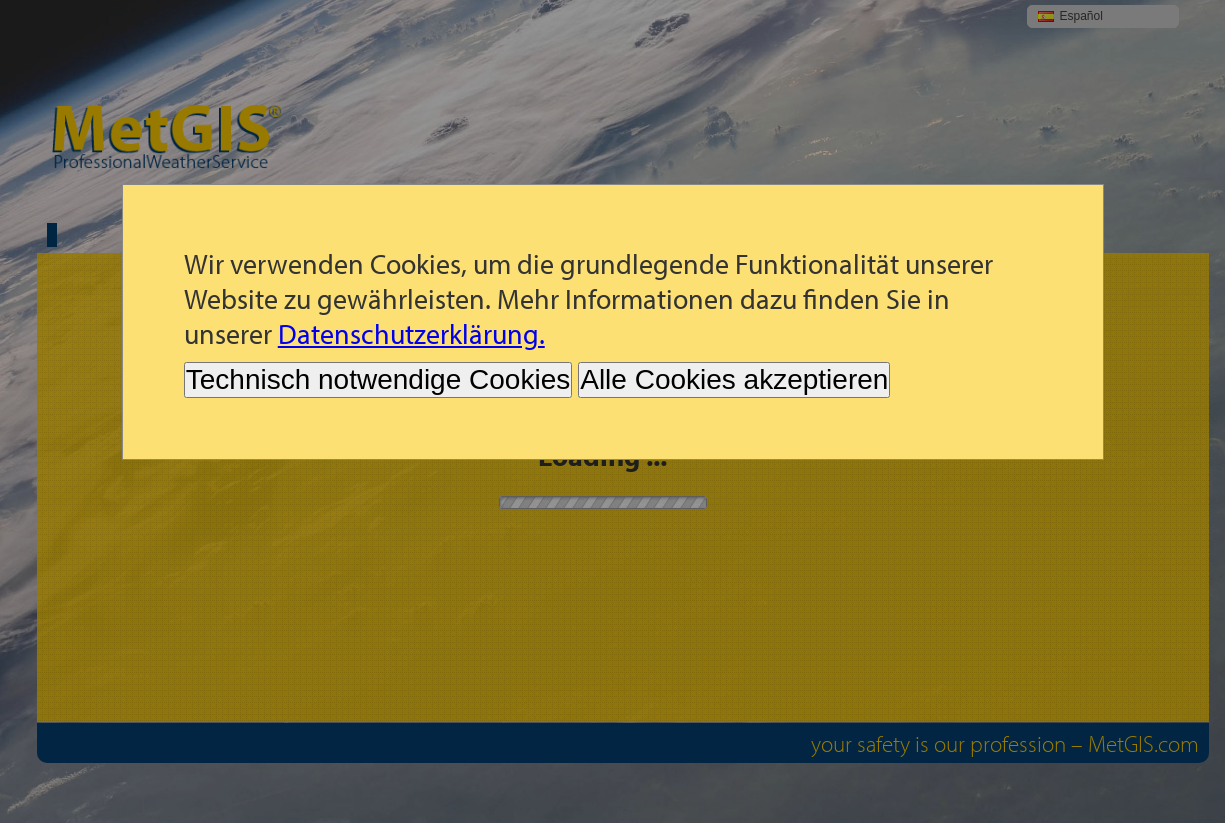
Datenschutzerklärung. (411, 333)
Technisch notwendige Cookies (378, 379)
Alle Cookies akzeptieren (734, 379)
